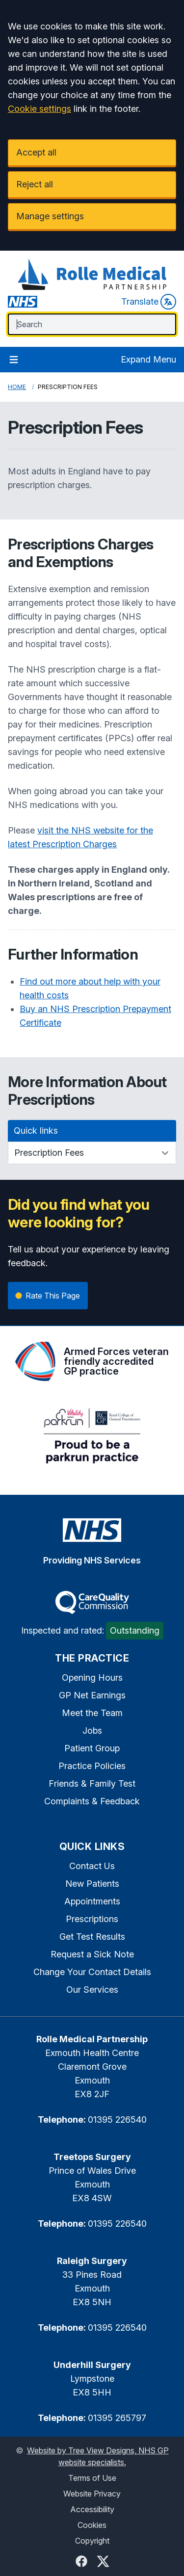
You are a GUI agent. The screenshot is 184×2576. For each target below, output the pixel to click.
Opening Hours (92, 1677)
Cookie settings (39, 109)
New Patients (92, 1883)
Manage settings (50, 216)
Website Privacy (92, 2493)
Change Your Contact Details (92, 1972)
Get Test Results (92, 1936)
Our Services (92, 1989)
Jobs (92, 1730)
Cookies (92, 2525)
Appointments (92, 1901)
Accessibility (92, 2509)
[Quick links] (92, 1153)
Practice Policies (92, 1766)
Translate (148, 302)
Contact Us (92, 1866)
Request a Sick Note (92, 1954)
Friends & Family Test (92, 1783)
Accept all (36, 152)
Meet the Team (92, 1713)
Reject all (34, 184)
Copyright (92, 2541)
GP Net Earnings (92, 1695)
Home (17, 386)
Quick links (36, 1130)
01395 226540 (117, 2119)
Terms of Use (92, 2478)
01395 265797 (117, 2418)
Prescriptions (92, 1919)
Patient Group (92, 1748)
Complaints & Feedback (92, 1801)
